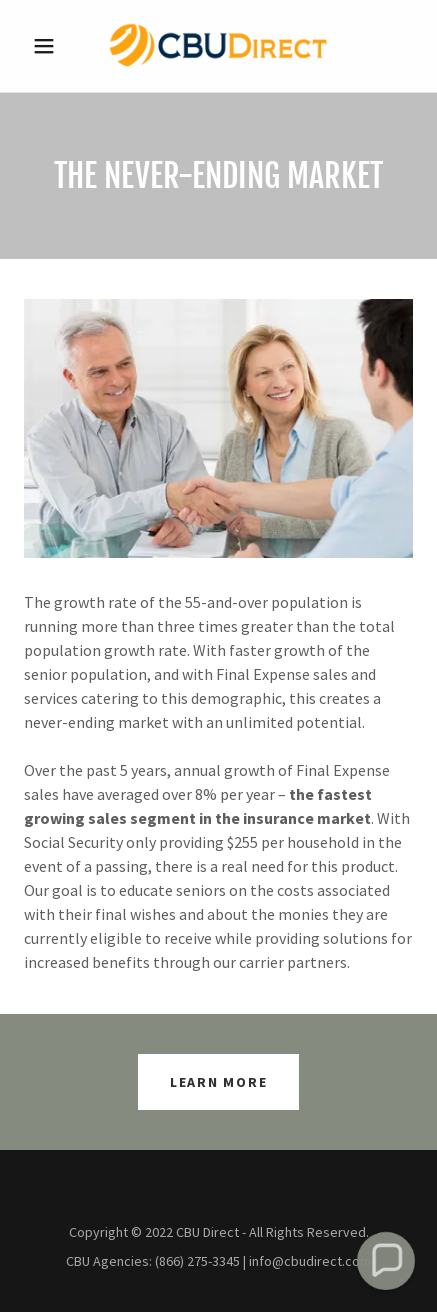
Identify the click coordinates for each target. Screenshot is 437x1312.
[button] (53, 46)
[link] (218, 46)
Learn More (219, 1082)
